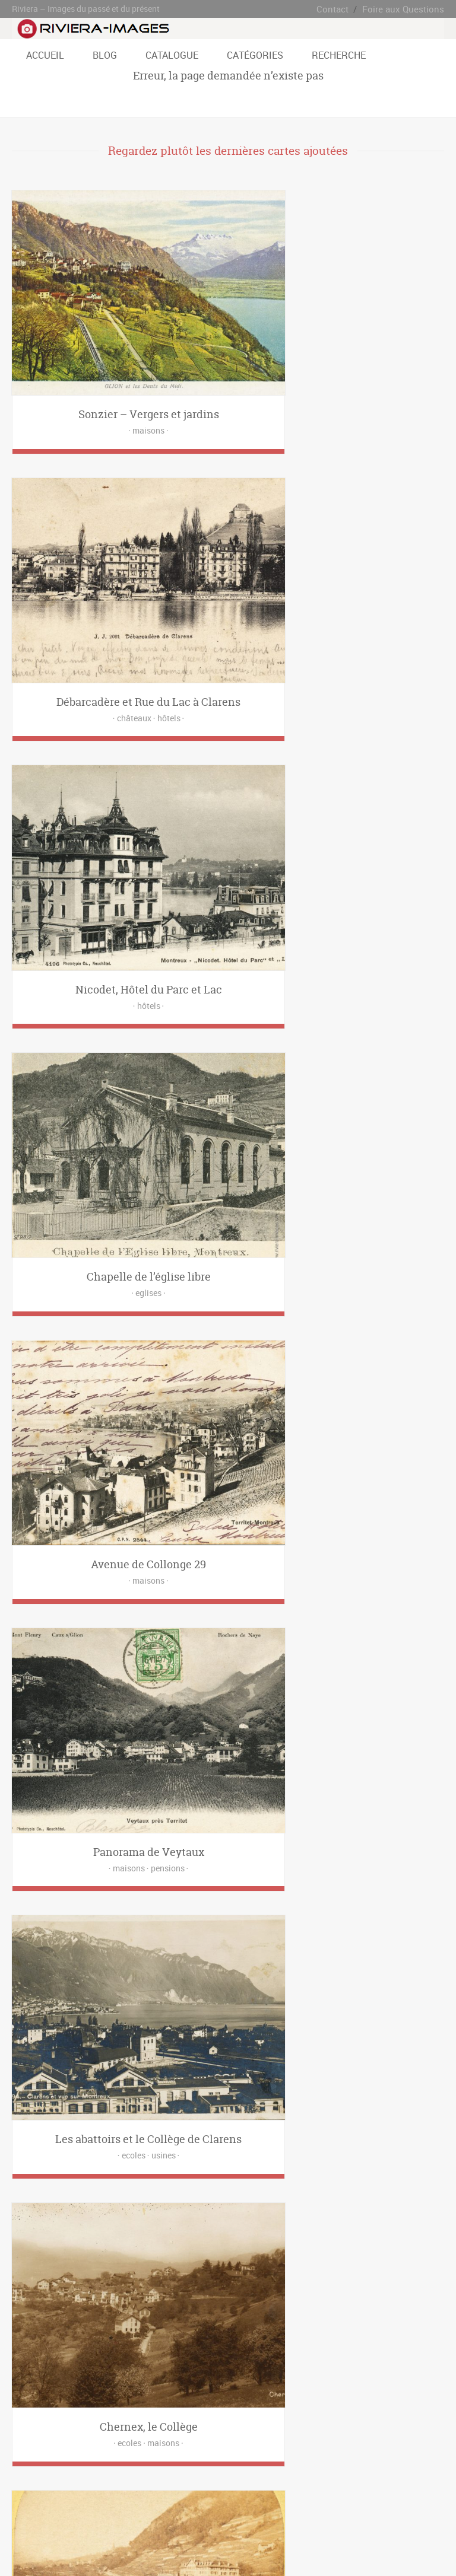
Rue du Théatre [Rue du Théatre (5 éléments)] (273, 2437)
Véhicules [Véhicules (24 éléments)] (292, 2256)
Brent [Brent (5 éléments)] (421, 2368)
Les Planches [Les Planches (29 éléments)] (36, 2403)
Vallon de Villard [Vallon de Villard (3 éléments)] (139, 2454)
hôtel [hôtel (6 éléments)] (124, 2312)
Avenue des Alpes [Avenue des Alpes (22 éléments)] (183, 2368)
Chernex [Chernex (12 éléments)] (121, 2385)
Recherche (339, 55)
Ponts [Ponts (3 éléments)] (56, 2256)
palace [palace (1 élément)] (177, 2312)
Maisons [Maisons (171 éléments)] (252, 2238)
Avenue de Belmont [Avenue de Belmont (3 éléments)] (117, 2368)
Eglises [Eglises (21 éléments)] (305, 2221)
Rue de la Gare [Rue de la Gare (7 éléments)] (171, 2437)
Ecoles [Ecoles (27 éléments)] (274, 2221)
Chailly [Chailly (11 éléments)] (52, 2385)
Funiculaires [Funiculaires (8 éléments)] (34, 2238)
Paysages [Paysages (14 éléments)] (319, 2238)
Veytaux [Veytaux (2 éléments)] (186, 2454)
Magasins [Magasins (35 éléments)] (213, 2238)
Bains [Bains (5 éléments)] (59, 2221)
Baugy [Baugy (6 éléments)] (361, 2368)
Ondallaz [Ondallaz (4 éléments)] (169, 2403)
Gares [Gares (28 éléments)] (72, 2238)
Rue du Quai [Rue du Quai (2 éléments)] (222, 2437)
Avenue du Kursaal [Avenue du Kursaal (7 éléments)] (313, 2368)
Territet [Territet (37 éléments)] (92, 2454)
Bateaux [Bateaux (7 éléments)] (128, 2221)
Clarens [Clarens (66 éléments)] (156, 2385)
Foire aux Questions (407, 8)
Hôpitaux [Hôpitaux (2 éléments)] (106, 2238)
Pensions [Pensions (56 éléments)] (358, 2238)
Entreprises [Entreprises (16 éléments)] (345, 2221)
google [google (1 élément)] (96, 2312)
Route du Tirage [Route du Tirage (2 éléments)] (223, 2420)
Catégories (255, 55)
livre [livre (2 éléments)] (149, 2312)
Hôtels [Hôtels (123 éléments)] (140, 2238)
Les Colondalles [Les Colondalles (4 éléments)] (408, 2385)
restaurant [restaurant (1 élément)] (240, 2312)
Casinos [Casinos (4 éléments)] (163, 2221)
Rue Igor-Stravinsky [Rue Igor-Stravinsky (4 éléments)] (336, 2437)
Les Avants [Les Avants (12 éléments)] (294, 2385)
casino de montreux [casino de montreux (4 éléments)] (45, 2312)
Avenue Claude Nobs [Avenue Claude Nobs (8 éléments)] (46, 2368)
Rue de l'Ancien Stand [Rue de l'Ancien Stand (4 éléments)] (106, 2437)
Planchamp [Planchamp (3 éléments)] (32, 2420)
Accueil (45, 55)
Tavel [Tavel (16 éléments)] (62, 2454)
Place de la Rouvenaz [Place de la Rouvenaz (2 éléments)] (298, 2403)
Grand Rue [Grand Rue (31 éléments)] (194, 2385)
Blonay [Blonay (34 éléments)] (392, 2368)
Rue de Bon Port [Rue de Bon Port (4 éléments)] (40, 2437)
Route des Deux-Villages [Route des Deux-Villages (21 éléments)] (153, 2420)
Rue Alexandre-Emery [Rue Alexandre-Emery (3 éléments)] (349, 2420)
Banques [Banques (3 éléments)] (91, 2221)
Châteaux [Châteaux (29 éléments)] (200, 2221)
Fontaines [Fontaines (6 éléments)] (387, 2221)
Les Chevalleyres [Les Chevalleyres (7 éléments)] (347, 2385)
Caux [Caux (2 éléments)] (23, 2385)
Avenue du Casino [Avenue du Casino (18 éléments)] (247, 2368)
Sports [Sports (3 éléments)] (165, 2256)
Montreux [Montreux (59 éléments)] (130, 2403)
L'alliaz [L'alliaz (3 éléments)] (231, 2385)
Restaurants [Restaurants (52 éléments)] (126, 2256)
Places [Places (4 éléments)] (26, 2256)
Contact (341, 8)
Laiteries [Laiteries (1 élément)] (175, 2238)
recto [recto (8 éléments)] (206, 2312)
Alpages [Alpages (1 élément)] (28, 2221)
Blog (105, 55)
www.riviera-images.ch (232, 2546)
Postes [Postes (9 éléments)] (86, 2256)
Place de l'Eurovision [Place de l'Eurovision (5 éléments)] (224, 2403)
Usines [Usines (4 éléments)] (256, 2256)
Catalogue (171, 55)
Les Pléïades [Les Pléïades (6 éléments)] (86, 2403)
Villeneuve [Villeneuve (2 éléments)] (225, 2454)
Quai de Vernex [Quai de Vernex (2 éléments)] (83, 2420)
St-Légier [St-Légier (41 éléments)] (29, 2454)
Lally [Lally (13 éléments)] (259, 2385)
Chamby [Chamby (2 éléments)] (86, 2385)
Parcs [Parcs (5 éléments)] (284, 2238)
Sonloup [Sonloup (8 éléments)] (388, 2437)
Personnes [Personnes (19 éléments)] (399, 2238)
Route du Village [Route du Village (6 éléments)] (282, 2420)
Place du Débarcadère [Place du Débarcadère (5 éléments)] (373, 2403)
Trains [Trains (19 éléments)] (195, 2256)
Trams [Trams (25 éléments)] (225, 2256)
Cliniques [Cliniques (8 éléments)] (239, 2221)
